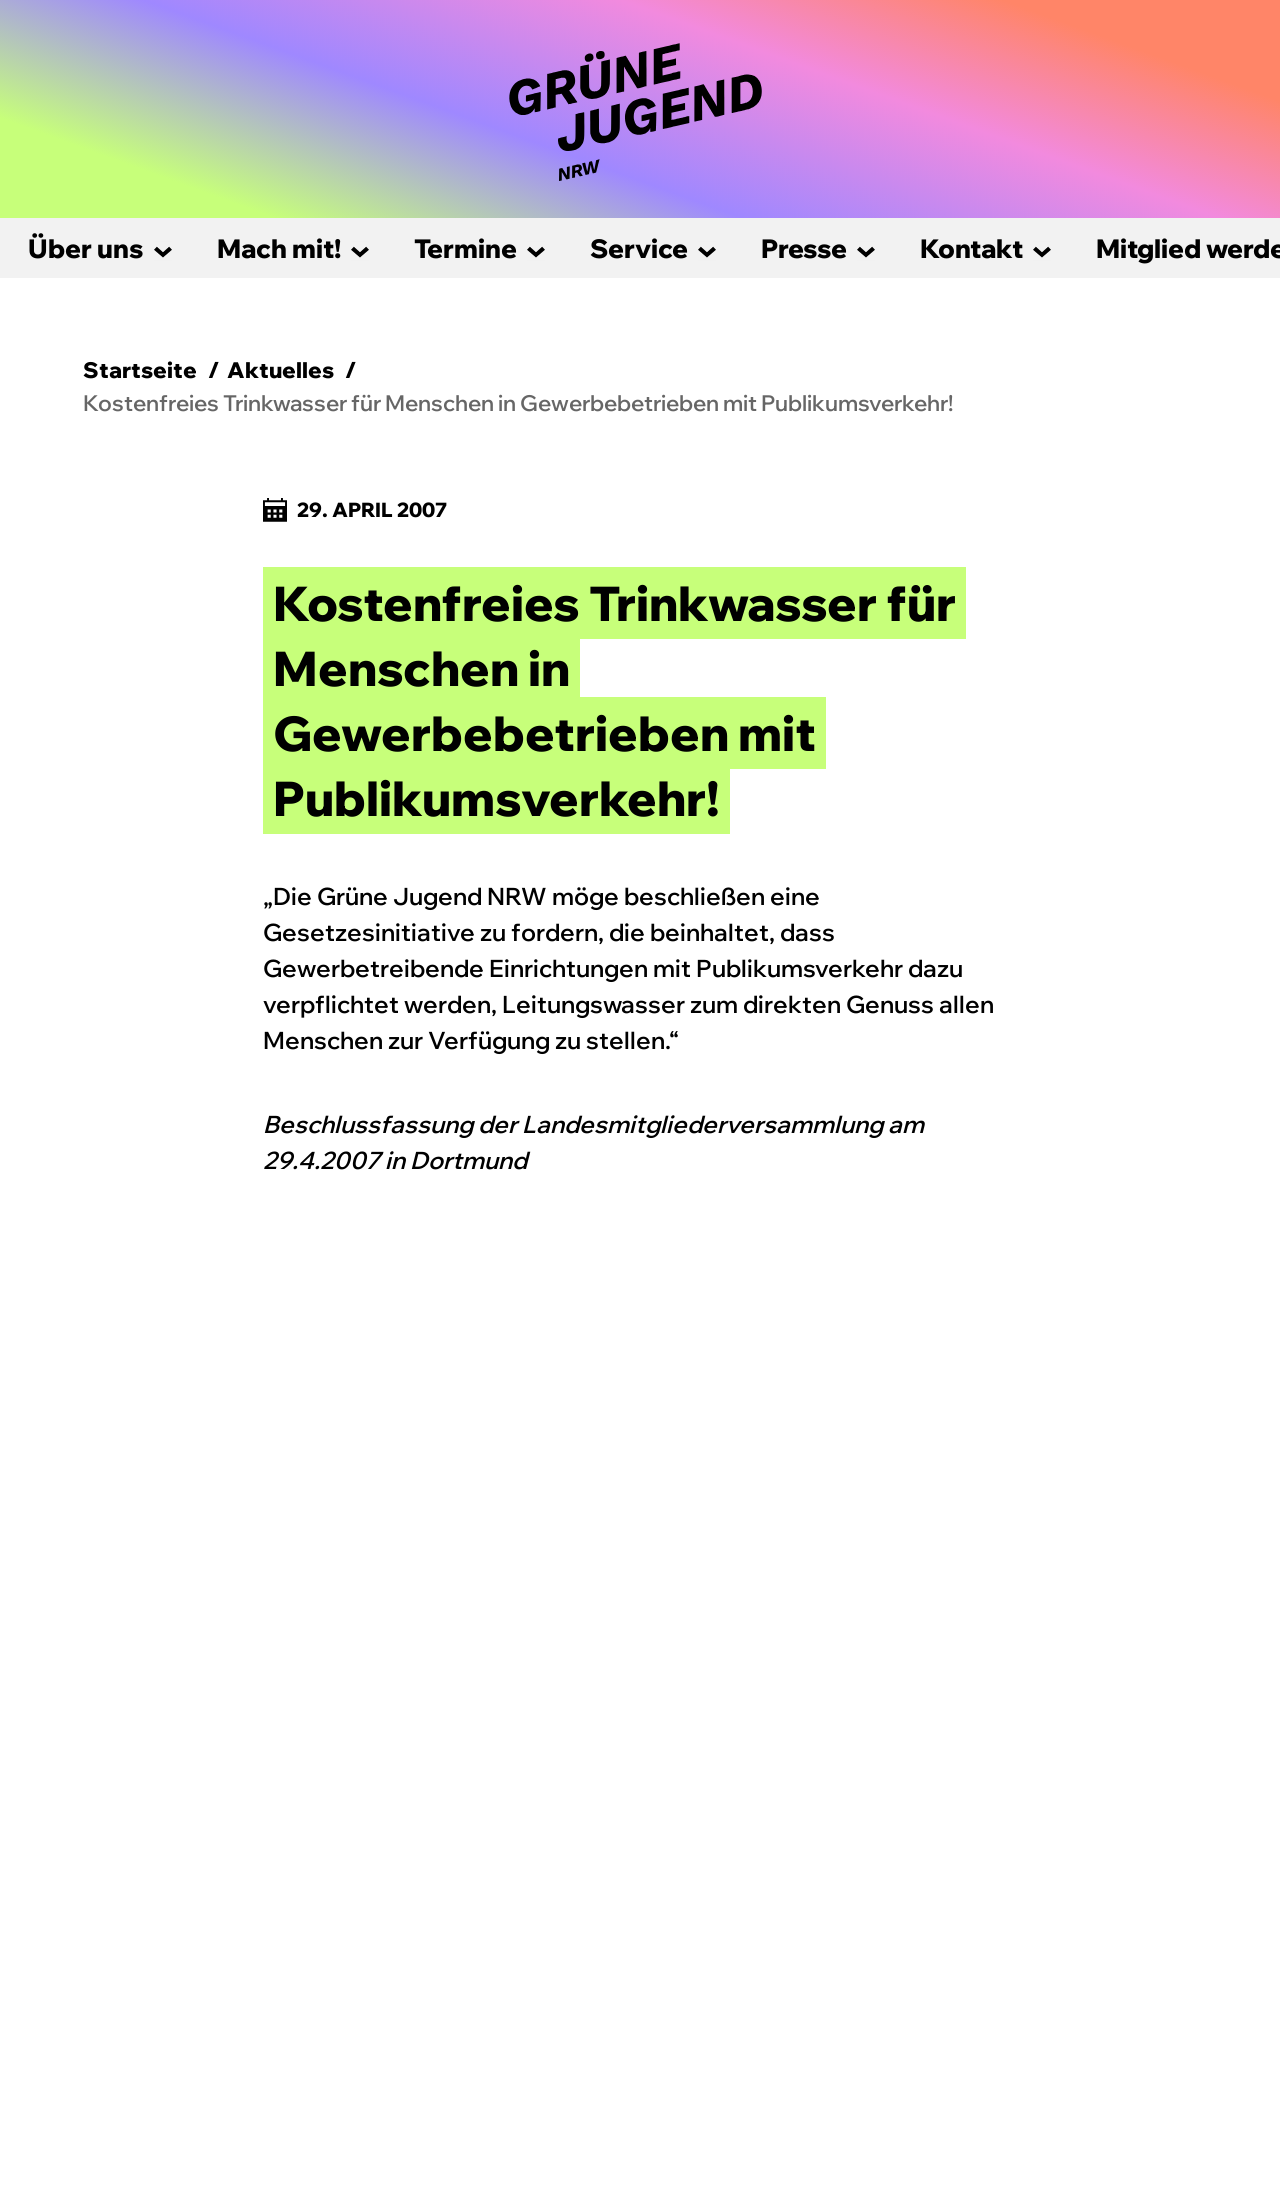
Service (639, 248)
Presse (804, 248)
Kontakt (971, 248)
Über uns (86, 248)
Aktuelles (280, 370)
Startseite (140, 370)
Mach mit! (279, 248)
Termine (465, 248)
